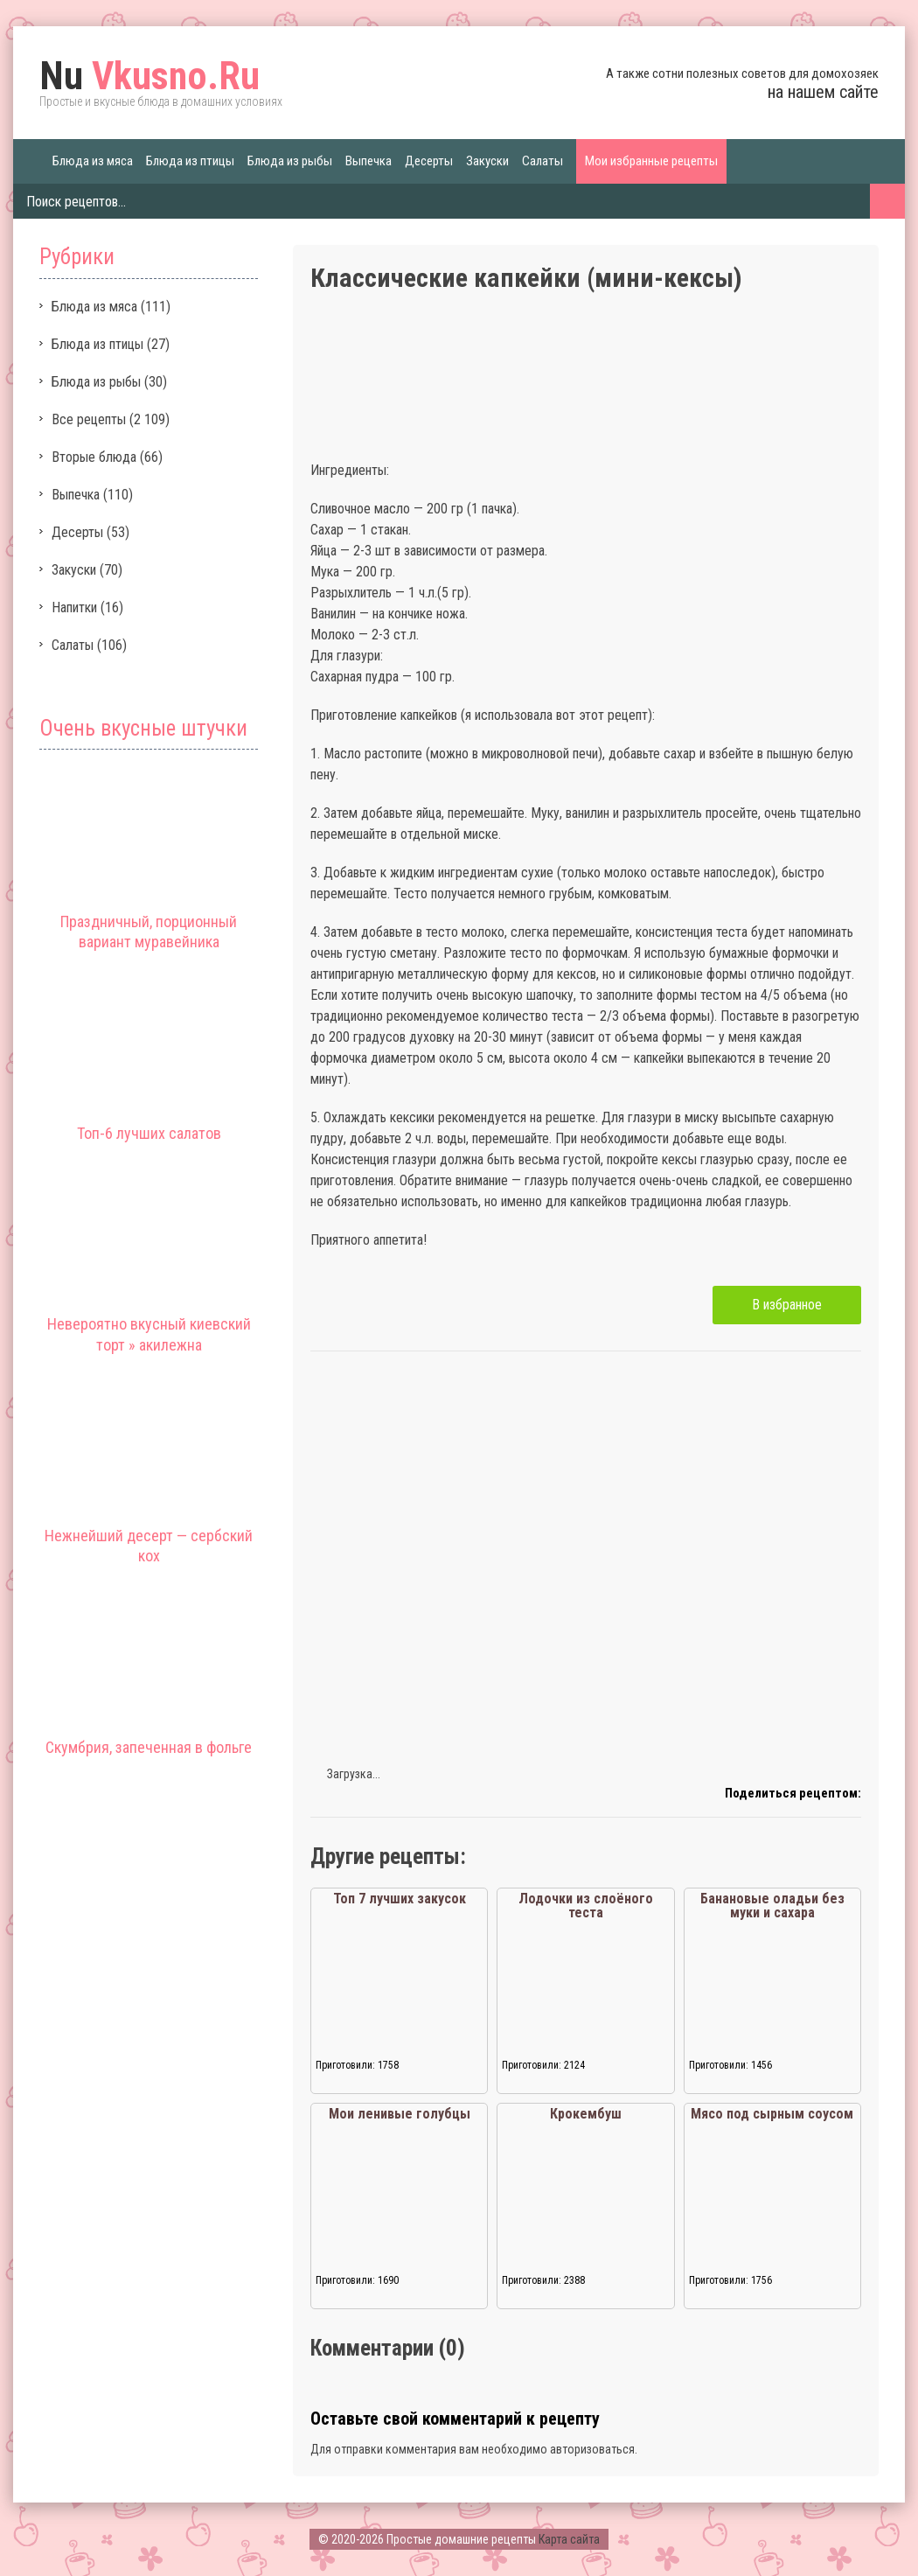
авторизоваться (592, 2449)
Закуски (487, 161)
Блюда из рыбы (289, 161)
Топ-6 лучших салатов (149, 1133)
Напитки (74, 607)
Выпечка (368, 161)
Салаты (542, 161)
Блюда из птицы (190, 161)
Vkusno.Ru (149, 76)
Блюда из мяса (92, 161)
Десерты (429, 161)
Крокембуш (586, 2113)
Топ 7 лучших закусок (399, 1898)
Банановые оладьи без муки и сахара (772, 1905)
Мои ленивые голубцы (399, 2113)
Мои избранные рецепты (651, 161)
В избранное (787, 1304)
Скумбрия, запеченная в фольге (148, 1747)
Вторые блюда (94, 457)
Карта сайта (569, 2539)
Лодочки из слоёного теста (585, 1905)
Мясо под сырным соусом (772, 2113)
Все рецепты (89, 419)
